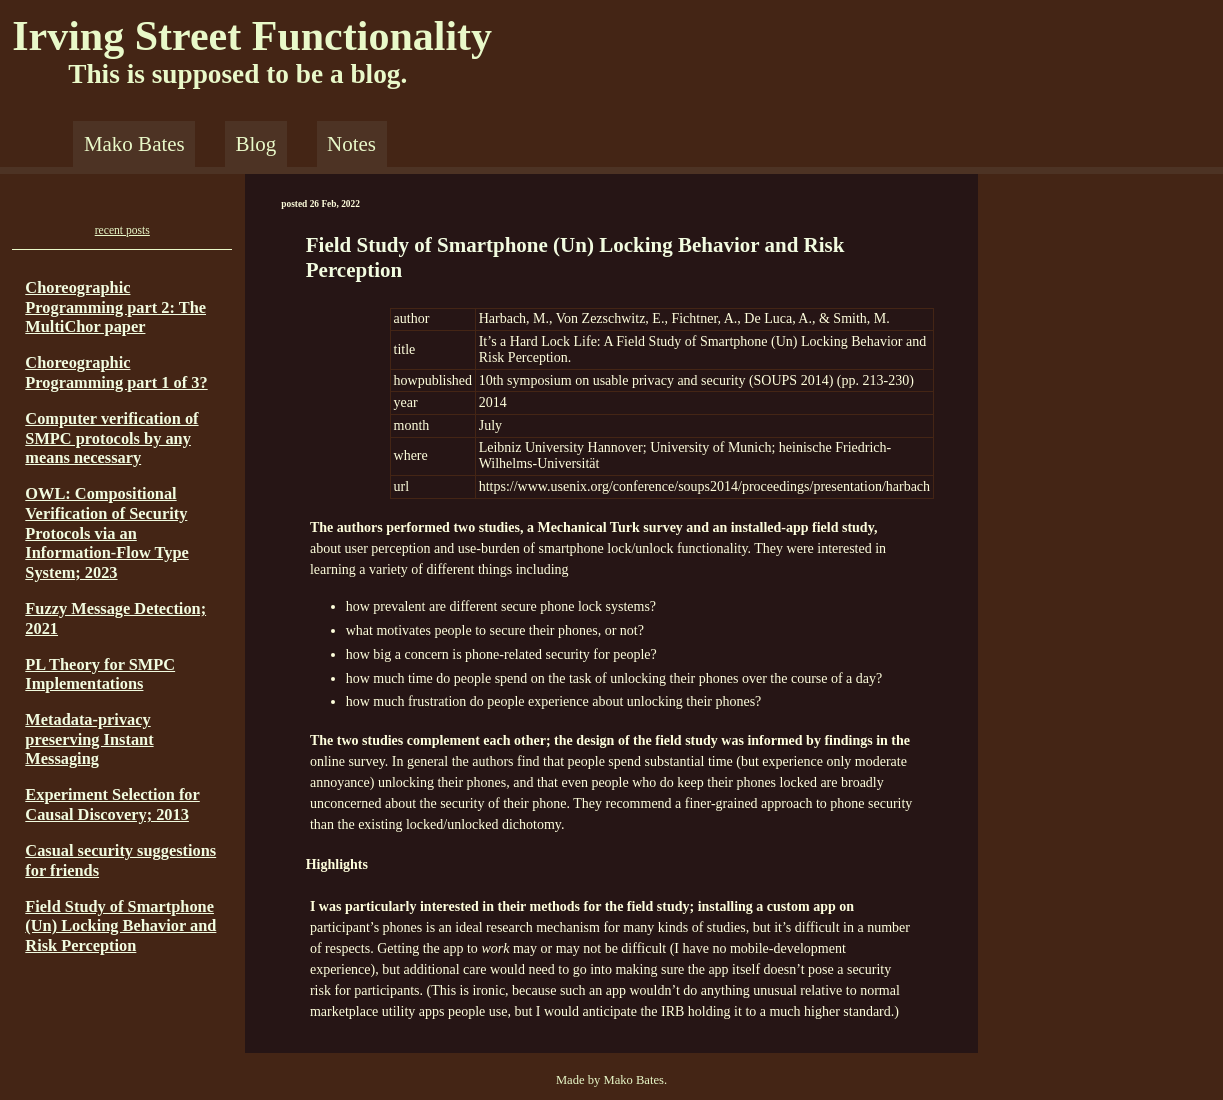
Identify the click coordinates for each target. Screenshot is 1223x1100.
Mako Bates (134, 144)
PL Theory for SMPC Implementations (100, 674)
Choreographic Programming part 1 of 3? (116, 372)
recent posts (122, 230)
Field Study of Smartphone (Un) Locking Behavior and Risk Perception (120, 926)
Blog (255, 144)
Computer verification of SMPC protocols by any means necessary (111, 438)
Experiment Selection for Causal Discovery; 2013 (112, 804)
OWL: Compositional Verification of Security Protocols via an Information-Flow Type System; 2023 (106, 533)
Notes (351, 144)
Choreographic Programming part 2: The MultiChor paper (115, 307)
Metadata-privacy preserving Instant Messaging (89, 739)
